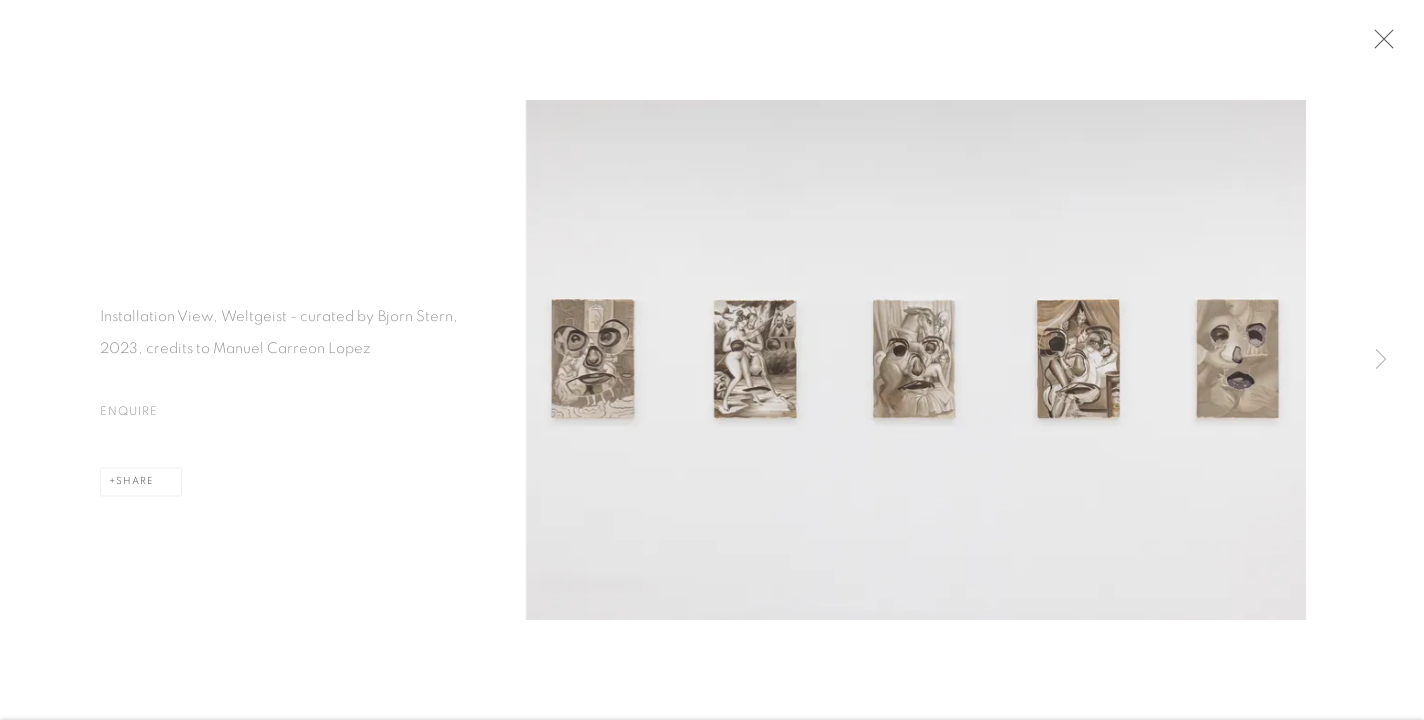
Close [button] (1383, 45)
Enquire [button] (129, 416)
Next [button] (1381, 360)
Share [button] (134, 486)
